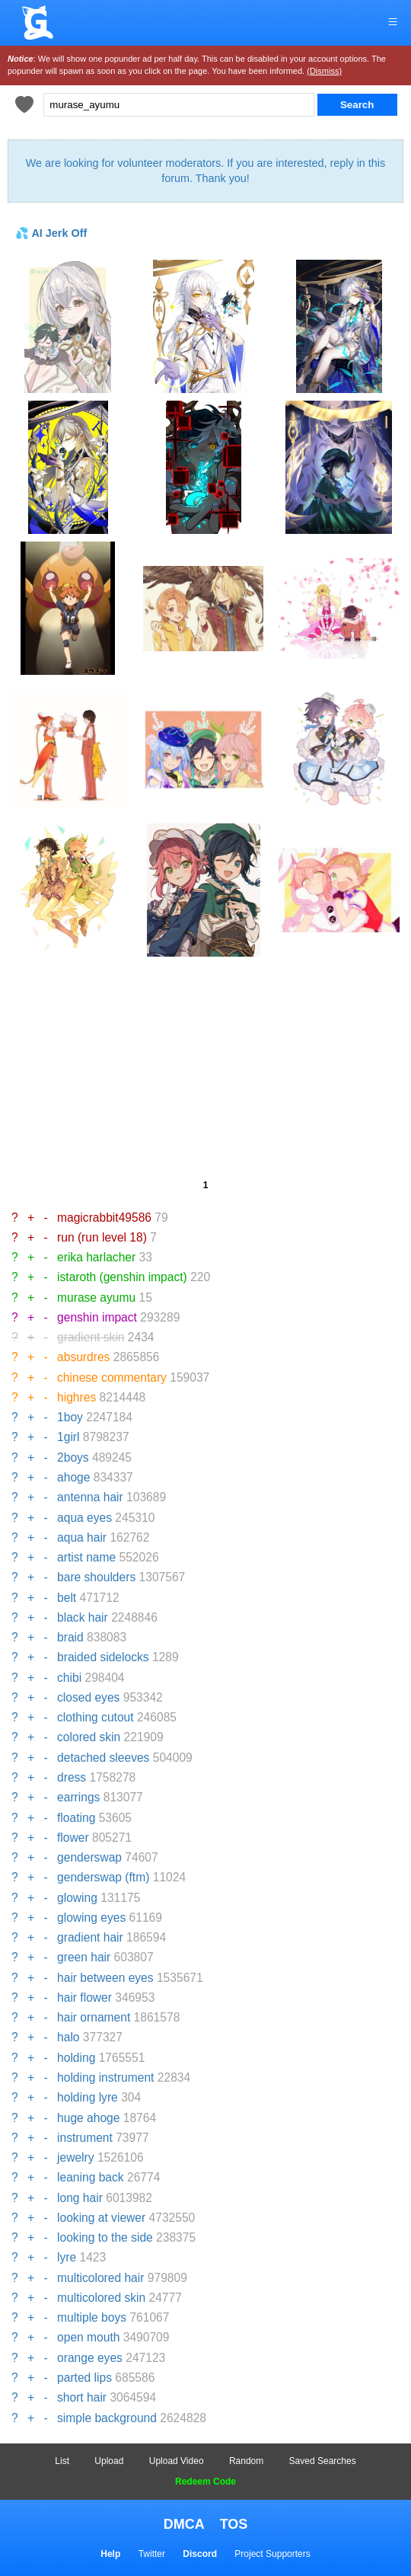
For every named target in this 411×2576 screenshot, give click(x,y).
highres (76, 1397)
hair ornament (93, 2017)
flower (73, 1837)
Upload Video (176, 2461)
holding (76, 2057)
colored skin (88, 1737)
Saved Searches (322, 2461)
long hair (80, 2197)
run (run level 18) (102, 1237)
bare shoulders (96, 1577)
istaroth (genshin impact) (122, 1276)
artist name (86, 1557)
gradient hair (90, 1937)
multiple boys (91, 2317)
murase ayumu (96, 1297)
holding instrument (105, 2077)
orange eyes (90, 2357)
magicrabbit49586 (104, 1217)
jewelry (75, 2157)
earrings (78, 1797)
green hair (83, 1957)
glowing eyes (91, 1917)
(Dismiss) (324, 70)
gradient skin (90, 1337)
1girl (68, 1436)
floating (76, 1817)
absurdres (83, 1356)
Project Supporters (272, 2554)
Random (246, 2461)
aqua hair (82, 1537)
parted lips (84, 2377)
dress (71, 1777)
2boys (73, 1457)
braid (70, 1637)
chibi (69, 1677)
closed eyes (88, 1697)
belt (66, 1597)
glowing (77, 1897)
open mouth (88, 2337)
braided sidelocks (103, 1657)
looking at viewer (101, 2217)
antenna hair (90, 1497)
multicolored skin (101, 2297)
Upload (108, 2461)
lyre (66, 2257)
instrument (85, 2137)
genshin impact (97, 1317)
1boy (70, 1417)
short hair (82, 2397)
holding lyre (87, 2097)
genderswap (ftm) (103, 1877)
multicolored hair (100, 2277)
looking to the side (105, 2237)
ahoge (73, 1477)
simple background (107, 2417)
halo (68, 2037)
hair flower (84, 1997)
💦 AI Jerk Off (51, 233)
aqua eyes (84, 1517)
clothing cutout (95, 1717)
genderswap (89, 1857)
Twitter (152, 2554)
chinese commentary (112, 1377)
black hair (82, 1617)
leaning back (90, 2177)
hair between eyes (105, 1977)
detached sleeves (103, 1757)
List (62, 2461)
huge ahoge (88, 2117)
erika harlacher (96, 1257)
